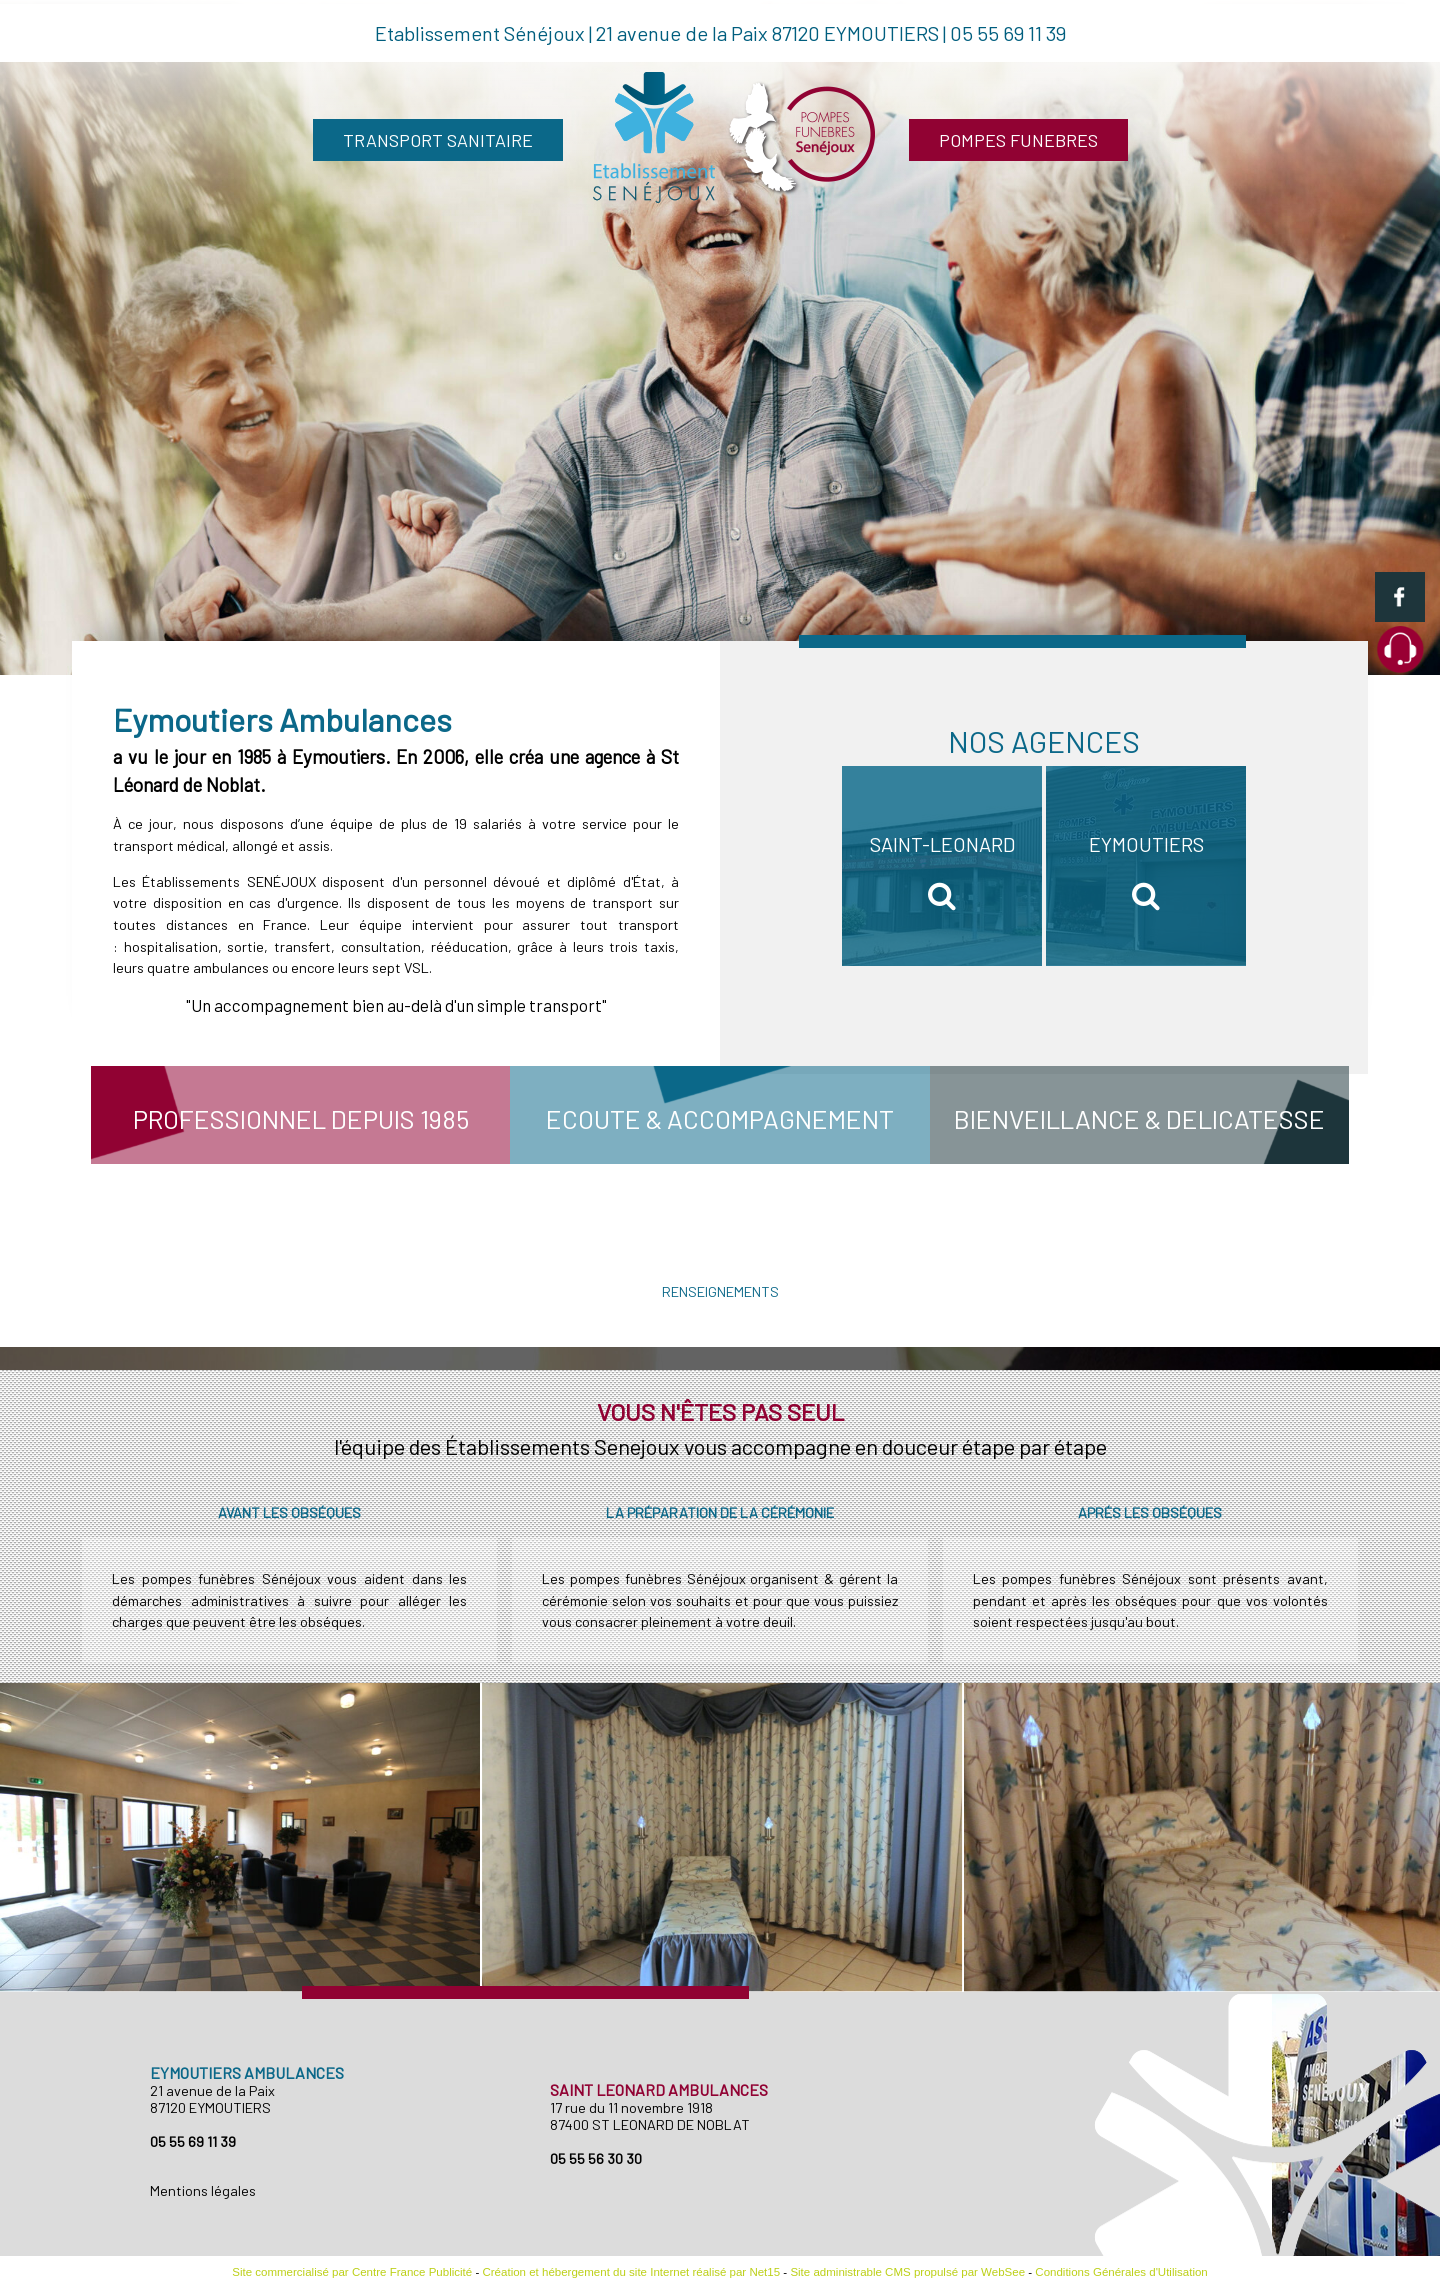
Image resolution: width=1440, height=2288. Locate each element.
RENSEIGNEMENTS (720, 1291)
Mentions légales (203, 2190)
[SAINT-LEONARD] (942, 866)
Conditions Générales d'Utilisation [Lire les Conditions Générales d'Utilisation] (1121, 2272)
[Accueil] (736, 139)
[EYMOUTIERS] (1146, 865)
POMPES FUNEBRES (1018, 140)
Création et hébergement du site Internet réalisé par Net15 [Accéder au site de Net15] (631, 2272)
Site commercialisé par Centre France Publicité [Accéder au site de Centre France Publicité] (352, 2272)
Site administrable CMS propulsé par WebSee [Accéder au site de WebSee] (907, 2272)
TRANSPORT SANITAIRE (438, 140)
